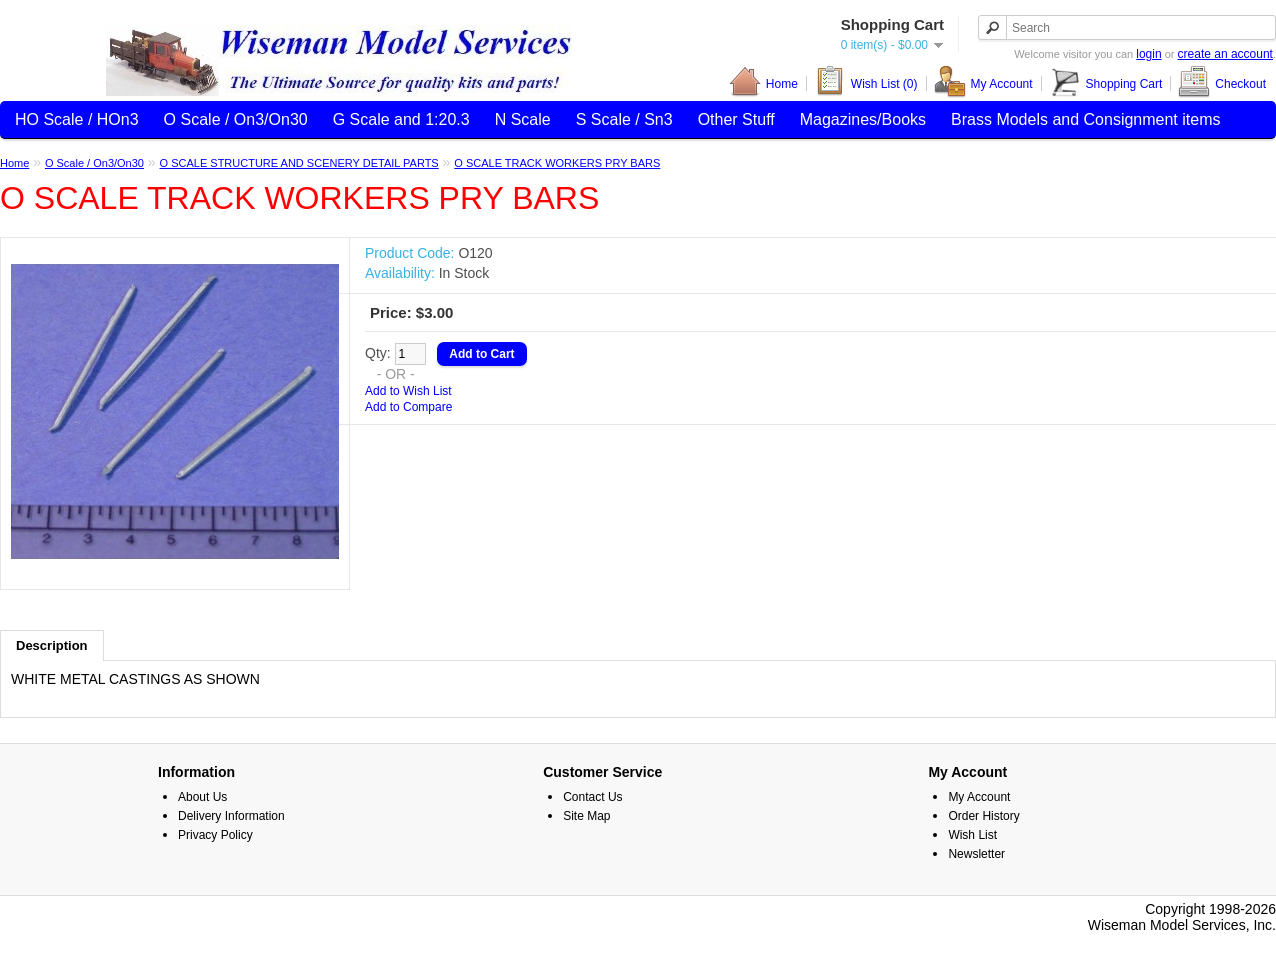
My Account (983, 83)
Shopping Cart (1106, 83)
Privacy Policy (215, 835)
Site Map (586, 816)
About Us (202, 797)
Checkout (1222, 83)
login (1148, 54)
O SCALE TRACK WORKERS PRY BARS (557, 163)
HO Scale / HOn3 (77, 119)
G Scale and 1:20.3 (401, 119)
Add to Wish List (408, 391)
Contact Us (592, 797)
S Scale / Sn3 (624, 119)
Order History (983, 816)
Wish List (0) (866, 83)
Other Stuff (736, 119)
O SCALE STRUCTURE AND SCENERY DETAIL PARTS (299, 163)
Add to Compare (408, 407)
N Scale (523, 119)
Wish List (972, 835)
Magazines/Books (863, 119)
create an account (1225, 54)
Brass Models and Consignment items (1085, 119)
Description (52, 645)
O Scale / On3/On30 (236, 119)
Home (763, 83)
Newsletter (976, 854)
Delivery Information (231, 816)
